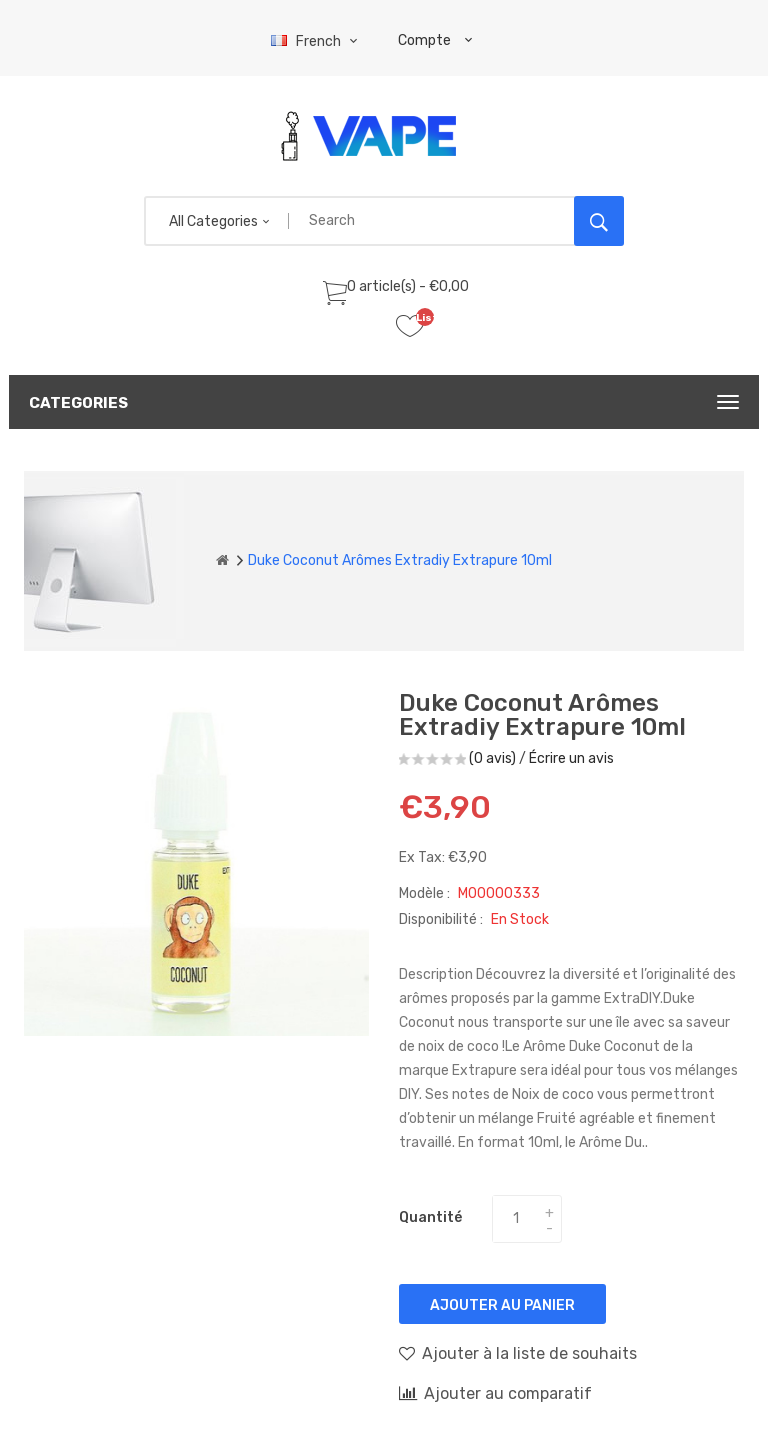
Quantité (430, 1217)
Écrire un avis (571, 758)
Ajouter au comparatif (495, 1393)
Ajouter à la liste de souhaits (518, 1353)
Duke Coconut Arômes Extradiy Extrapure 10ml (400, 560)
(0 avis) (492, 758)
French (316, 41)
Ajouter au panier (502, 1305)
